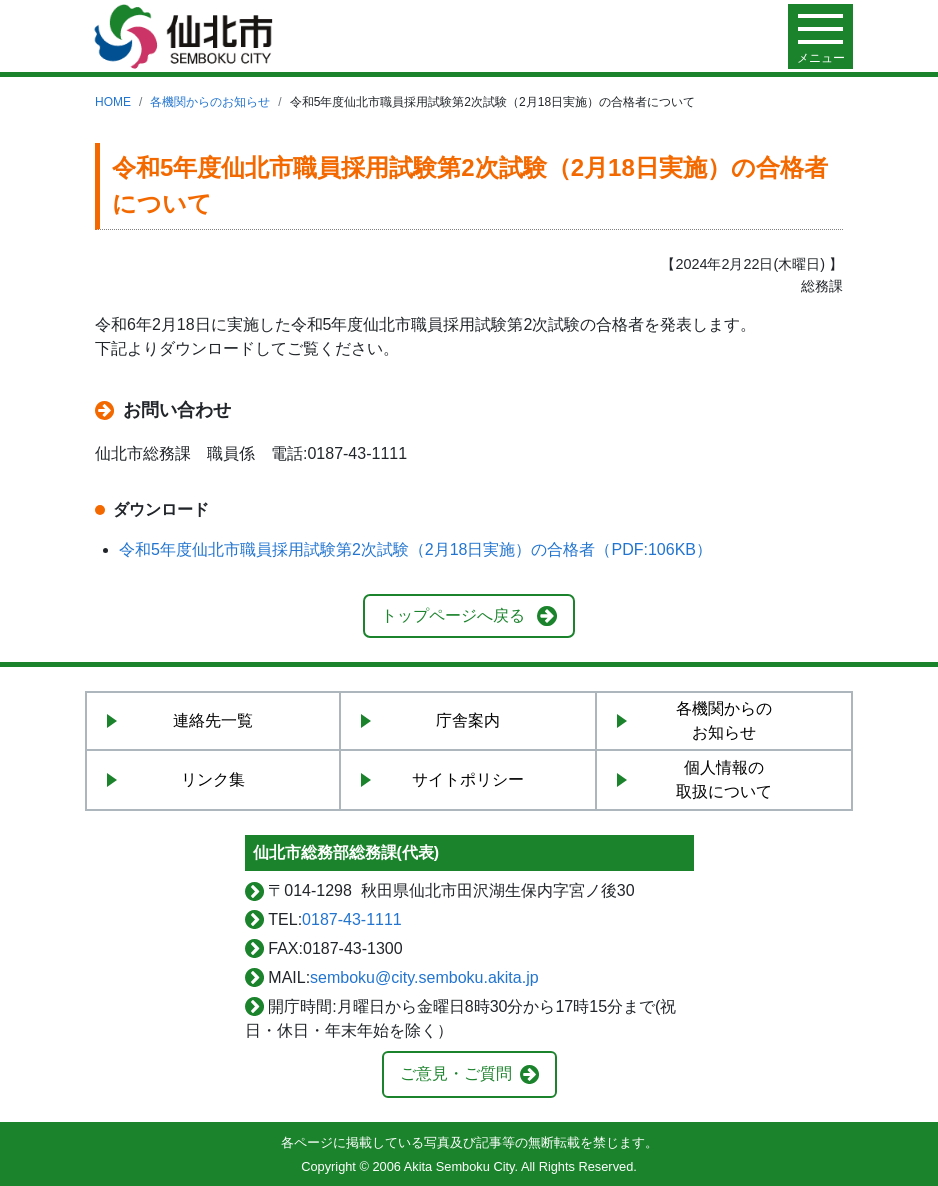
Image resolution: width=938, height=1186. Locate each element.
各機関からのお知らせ (210, 102)
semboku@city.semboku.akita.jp (424, 977)
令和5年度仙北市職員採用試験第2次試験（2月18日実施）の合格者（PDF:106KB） (415, 549)
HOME (113, 102)
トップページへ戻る (453, 615)
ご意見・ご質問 (456, 1073)
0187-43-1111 (352, 919)
